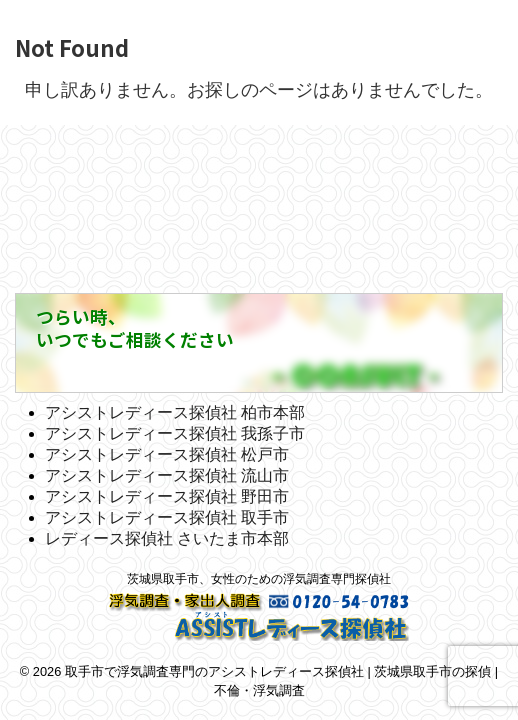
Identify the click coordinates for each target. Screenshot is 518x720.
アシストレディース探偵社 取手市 (167, 517)
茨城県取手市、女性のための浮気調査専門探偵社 (259, 579)
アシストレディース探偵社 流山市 (167, 475)
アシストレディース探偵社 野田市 (167, 496)
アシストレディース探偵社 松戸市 (167, 454)
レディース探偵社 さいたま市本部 (167, 538)
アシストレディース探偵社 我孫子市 (175, 433)
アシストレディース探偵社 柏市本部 (175, 412)
